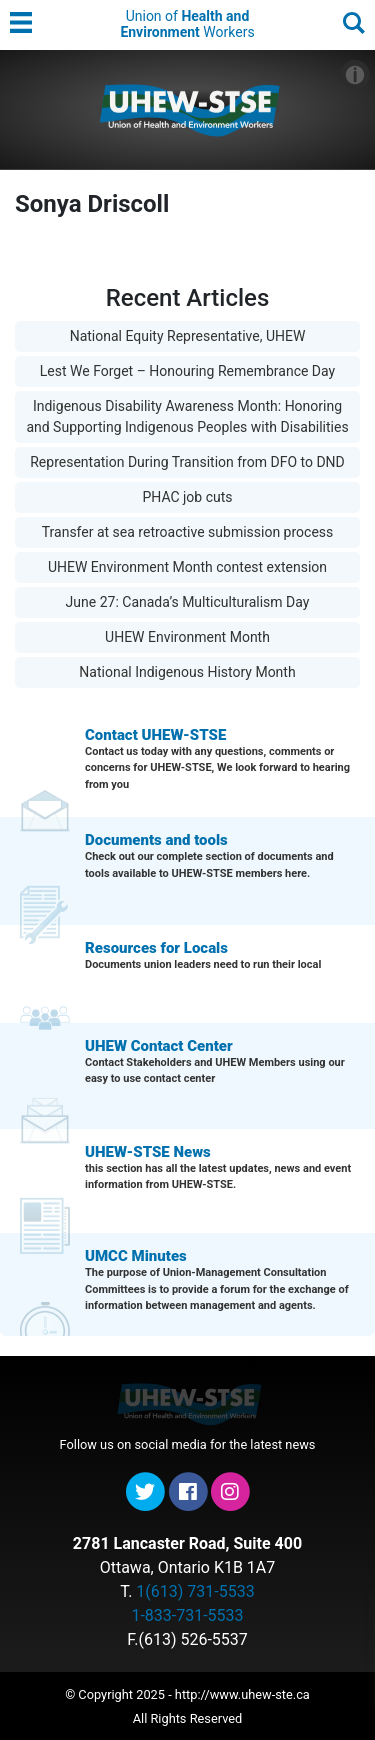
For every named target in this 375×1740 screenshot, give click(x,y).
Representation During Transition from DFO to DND (187, 462)
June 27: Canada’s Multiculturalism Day (188, 602)
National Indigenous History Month (187, 672)
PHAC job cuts (187, 497)
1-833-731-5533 (187, 1615)
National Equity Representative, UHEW (188, 336)
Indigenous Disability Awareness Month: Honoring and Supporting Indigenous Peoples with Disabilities (187, 416)
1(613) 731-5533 (195, 1591)
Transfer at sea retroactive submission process (188, 532)
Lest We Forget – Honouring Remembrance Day (187, 371)
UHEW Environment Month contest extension (187, 567)
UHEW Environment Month (187, 637)
